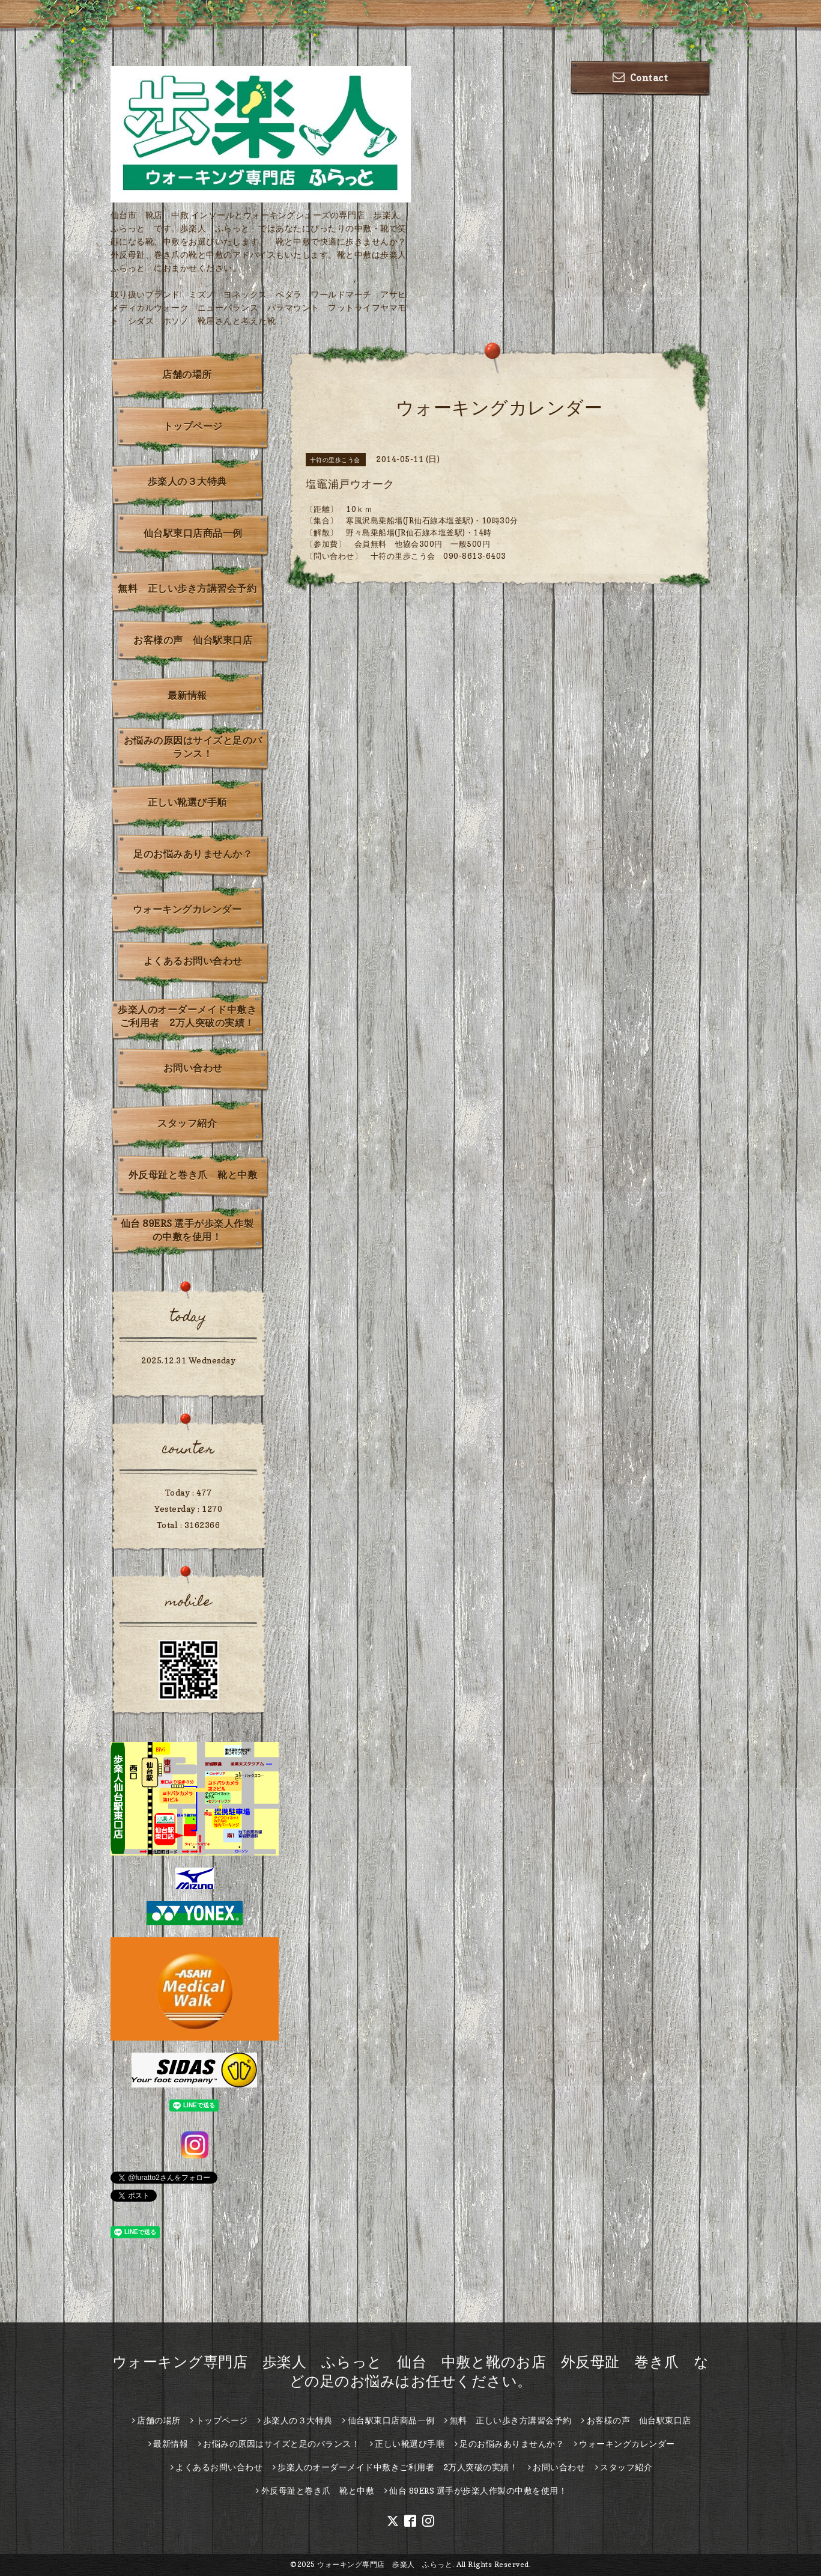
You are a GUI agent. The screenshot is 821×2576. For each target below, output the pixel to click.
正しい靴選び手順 (187, 802)
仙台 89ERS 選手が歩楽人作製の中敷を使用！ (187, 1230)
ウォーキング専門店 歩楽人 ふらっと (384, 2564)
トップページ (193, 426)
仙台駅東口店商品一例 (193, 533)
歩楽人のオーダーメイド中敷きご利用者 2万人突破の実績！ (187, 1016)
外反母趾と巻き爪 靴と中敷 (193, 1175)
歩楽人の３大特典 (187, 481)
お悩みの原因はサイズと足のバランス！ (193, 747)
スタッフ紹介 (187, 1123)
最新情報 (187, 695)
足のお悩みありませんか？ (192, 854)
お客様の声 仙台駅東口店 (192, 640)
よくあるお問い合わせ (193, 961)
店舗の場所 (187, 374)
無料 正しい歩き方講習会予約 (187, 588)
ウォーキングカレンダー (187, 909)
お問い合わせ (193, 1068)
